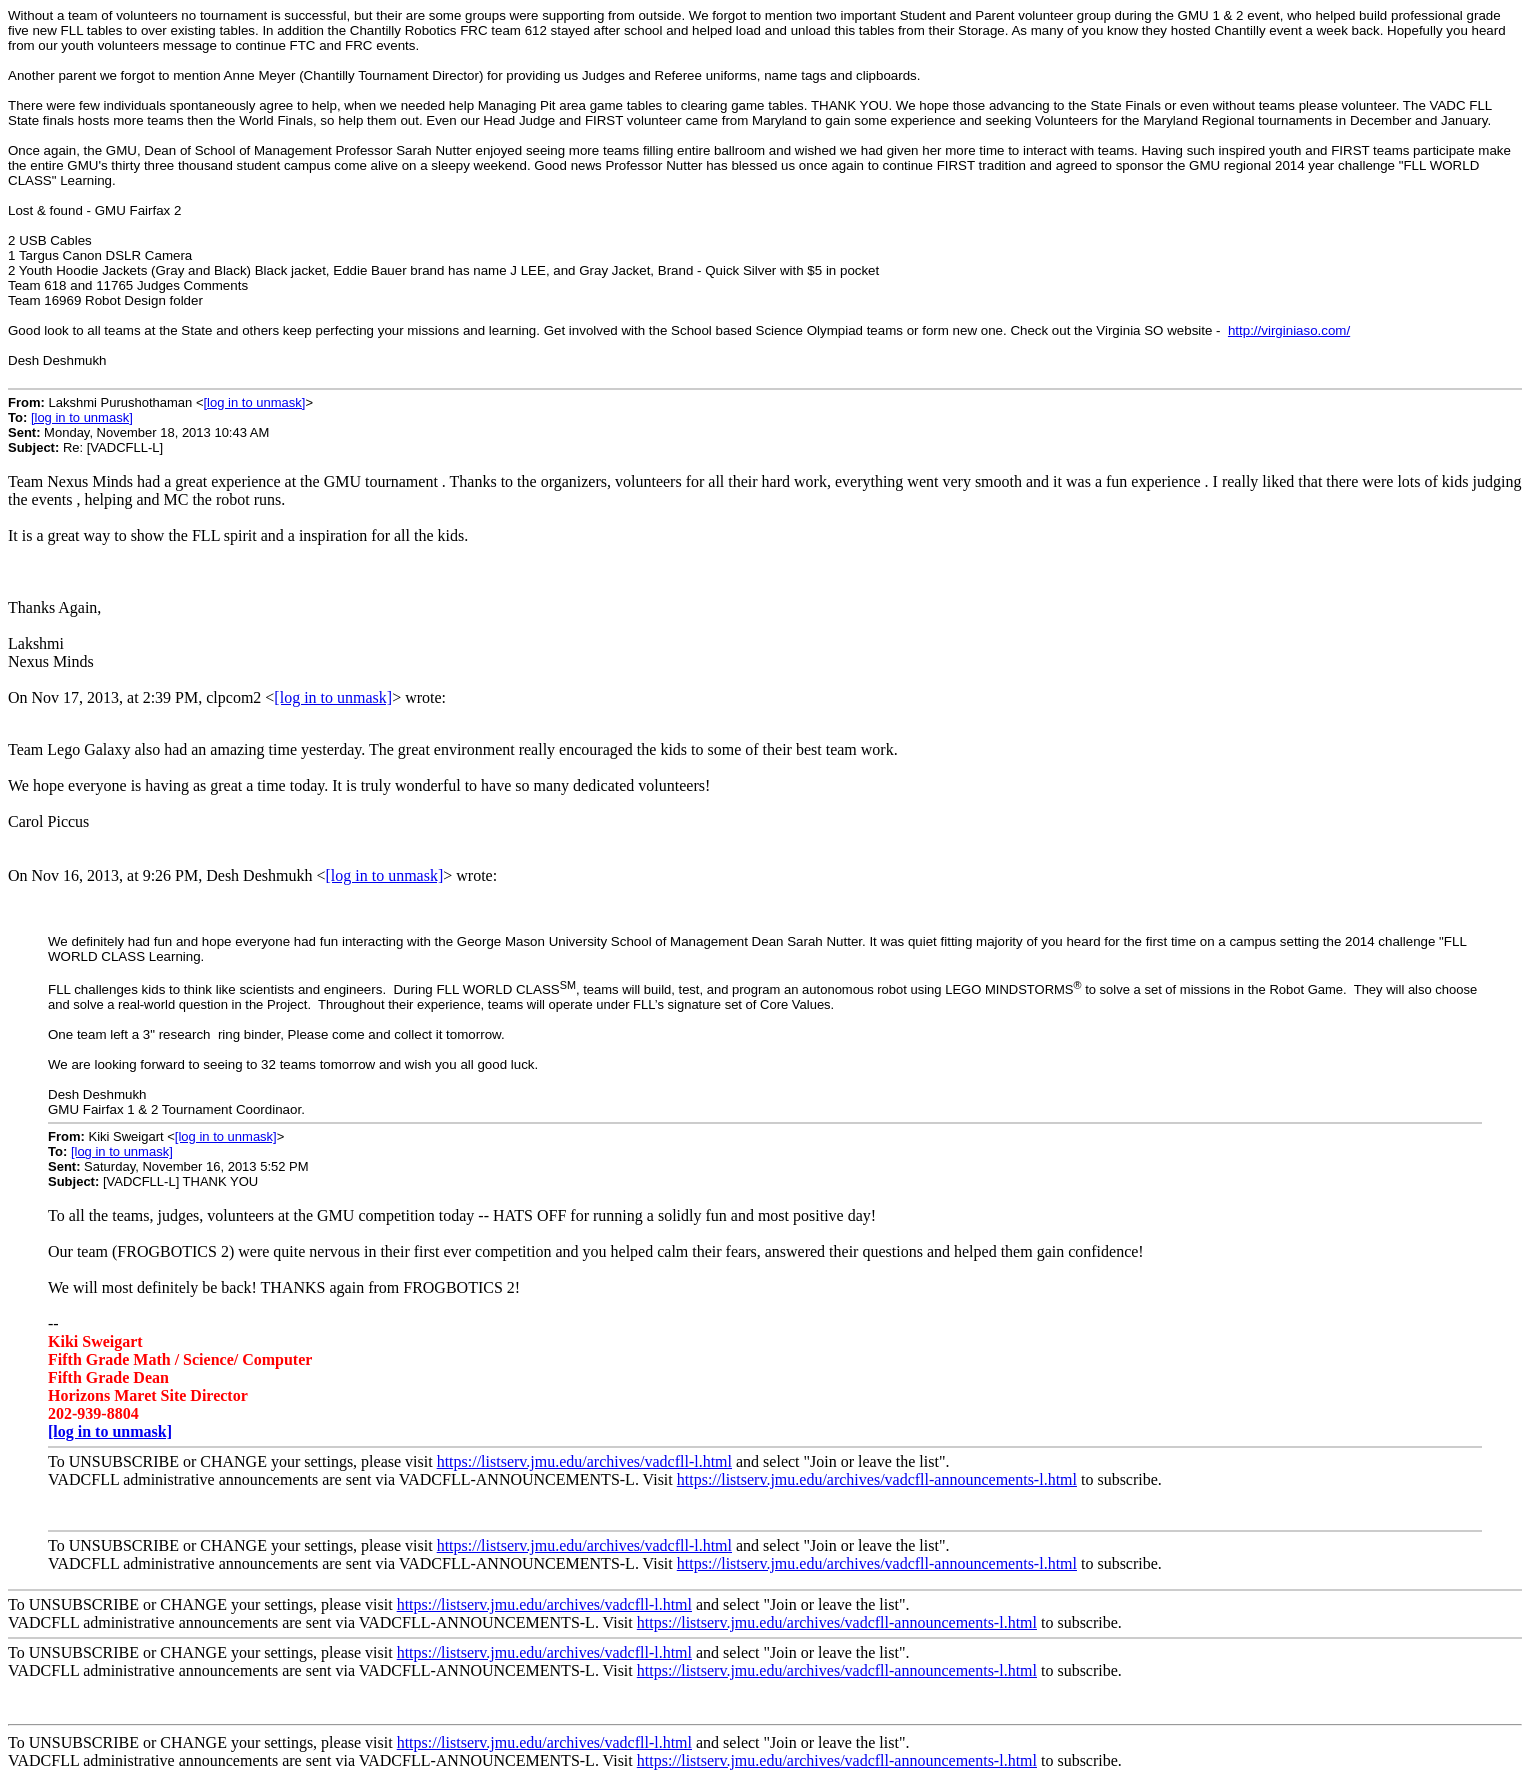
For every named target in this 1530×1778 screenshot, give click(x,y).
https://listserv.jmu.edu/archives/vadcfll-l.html (584, 1461)
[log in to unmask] (254, 402)
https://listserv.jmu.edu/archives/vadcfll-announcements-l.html (877, 1479)
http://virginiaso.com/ (1289, 330)
